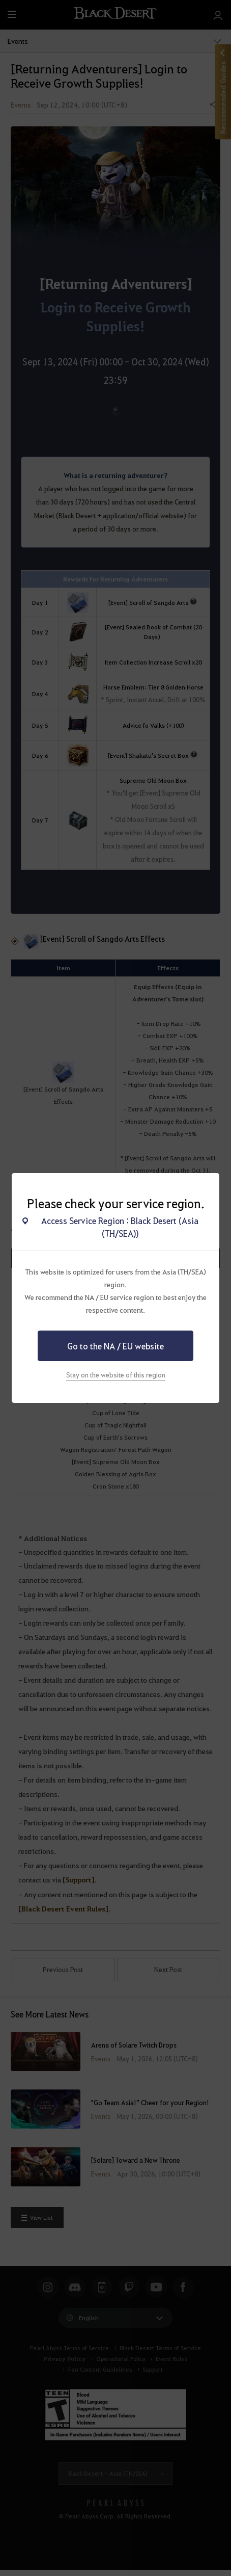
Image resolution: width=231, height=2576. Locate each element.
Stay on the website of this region (115, 1374)
